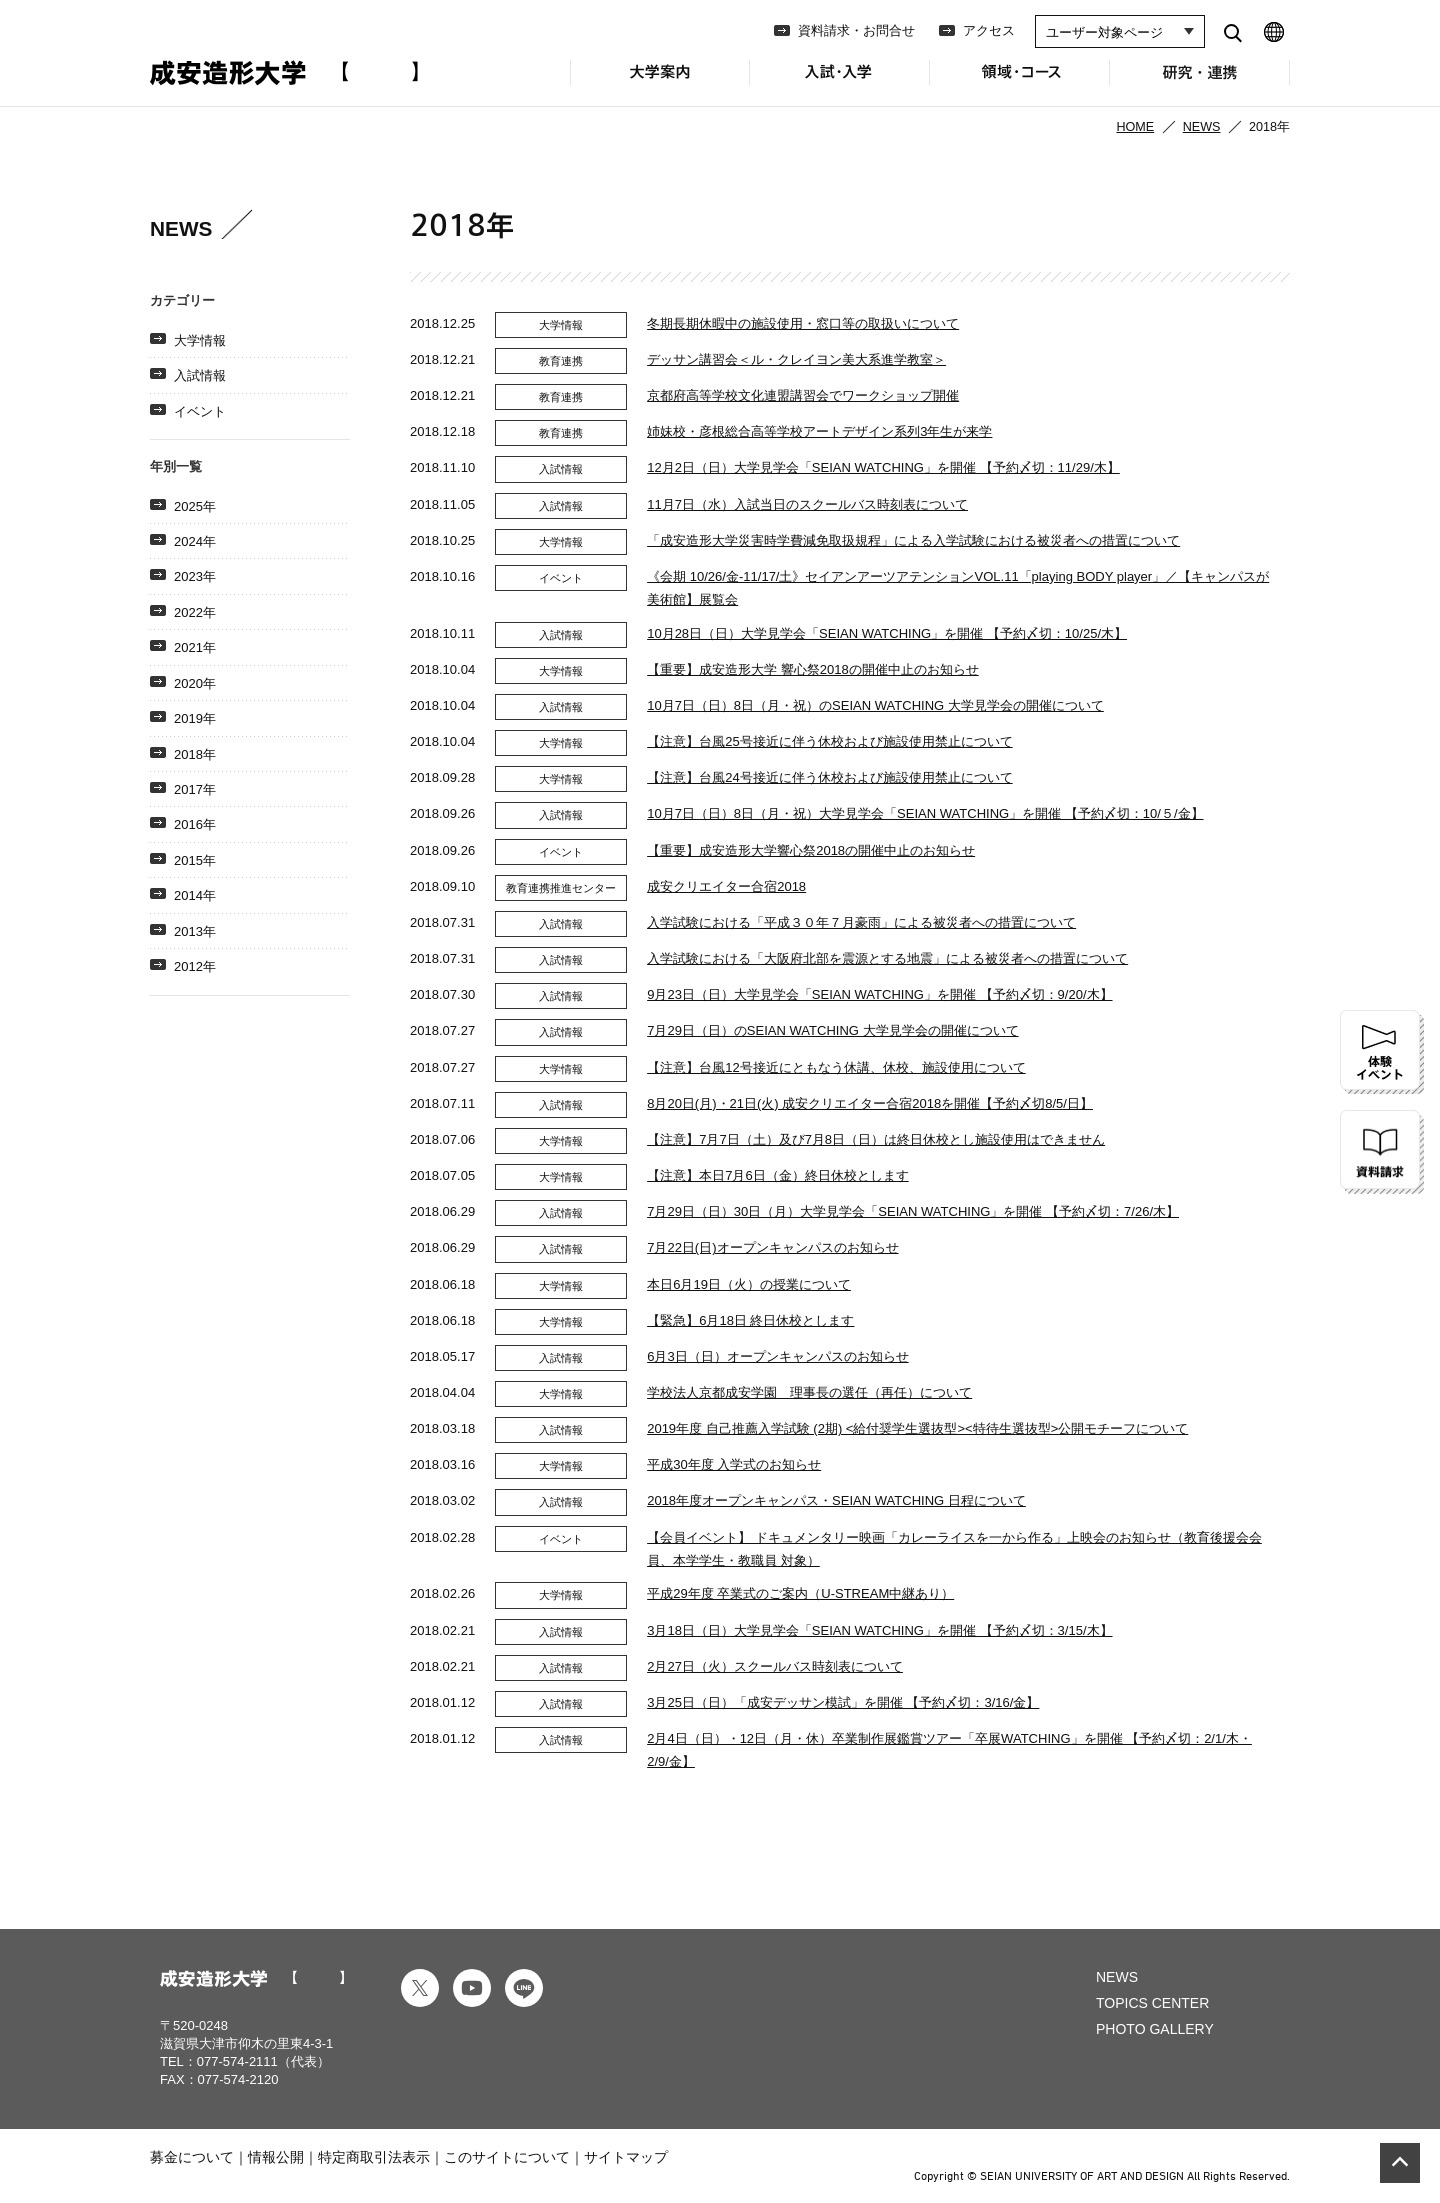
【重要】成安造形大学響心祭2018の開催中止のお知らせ (811, 850)
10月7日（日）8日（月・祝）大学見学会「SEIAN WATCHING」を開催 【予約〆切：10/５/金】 (925, 813)
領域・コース (1020, 83)
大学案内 (660, 83)
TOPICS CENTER (1152, 2003)
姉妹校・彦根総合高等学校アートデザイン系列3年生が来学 (819, 431)
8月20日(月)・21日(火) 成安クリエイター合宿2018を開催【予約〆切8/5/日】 (870, 1103)
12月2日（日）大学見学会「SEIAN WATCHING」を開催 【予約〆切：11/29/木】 (883, 467)
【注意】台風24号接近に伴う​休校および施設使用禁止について (829, 777)
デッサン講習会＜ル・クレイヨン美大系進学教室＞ (796, 359)
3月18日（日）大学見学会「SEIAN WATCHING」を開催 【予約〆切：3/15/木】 (879, 1630)
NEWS (1202, 127)
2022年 (195, 612)
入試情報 (200, 375)
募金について (192, 2157)
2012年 (195, 966)
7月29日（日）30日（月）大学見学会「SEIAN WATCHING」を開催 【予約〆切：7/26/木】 (913, 1211)
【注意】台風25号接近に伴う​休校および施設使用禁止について (829, 741)
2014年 (195, 895)
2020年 (195, 683)
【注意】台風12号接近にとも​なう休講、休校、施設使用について (836, 1067)
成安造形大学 (284, 73)
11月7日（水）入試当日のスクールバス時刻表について (807, 504)
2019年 (195, 718)
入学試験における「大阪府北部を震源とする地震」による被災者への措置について (887, 958)
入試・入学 (840, 83)
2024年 (195, 541)
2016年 (195, 824)
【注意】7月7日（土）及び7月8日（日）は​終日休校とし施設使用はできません (876, 1139)
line (524, 1988)
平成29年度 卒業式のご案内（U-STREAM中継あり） (800, 1593)
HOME (1135, 127)
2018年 (195, 754)
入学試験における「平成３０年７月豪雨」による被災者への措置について (861, 922)
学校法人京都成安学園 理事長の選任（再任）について (809, 1392)
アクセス (989, 30)
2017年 (195, 789)
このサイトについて (507, 2157)
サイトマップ (626, 2157)
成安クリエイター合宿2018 (726, 886)
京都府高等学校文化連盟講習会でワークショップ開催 (803, 395)
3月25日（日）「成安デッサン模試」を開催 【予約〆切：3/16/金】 (843, 1702)
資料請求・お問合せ (856, 30)
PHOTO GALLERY (1155, 2029)
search (1232, 32)
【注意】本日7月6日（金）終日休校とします (777, 1175)
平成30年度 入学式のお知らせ (734, 1464)
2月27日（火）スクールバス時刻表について (775, 1666)
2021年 (195, 647)
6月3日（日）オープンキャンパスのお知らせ (777, 1356)
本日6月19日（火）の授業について (749, 1284)
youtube (472, 1988)
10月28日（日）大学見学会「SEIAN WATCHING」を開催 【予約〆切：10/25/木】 (887, 633)
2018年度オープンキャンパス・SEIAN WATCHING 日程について (836, 1500)
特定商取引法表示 (374, 2157)
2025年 (195, 506)
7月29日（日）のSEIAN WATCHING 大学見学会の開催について (832, 1030)
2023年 (195, 576)
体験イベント (1382, 1052)
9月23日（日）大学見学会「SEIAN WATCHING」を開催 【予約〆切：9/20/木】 (879, 994)
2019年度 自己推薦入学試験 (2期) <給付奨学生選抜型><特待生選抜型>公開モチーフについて (917, 1428)
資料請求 (1382, 1152)
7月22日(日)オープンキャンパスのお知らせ (772, 1247)
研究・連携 (1200, 83)
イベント (200, 411)
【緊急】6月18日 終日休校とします (750, 1320)
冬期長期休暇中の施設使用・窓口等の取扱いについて (803, 323)
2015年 (195, 860)
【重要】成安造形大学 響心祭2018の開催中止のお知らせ (813, 669)
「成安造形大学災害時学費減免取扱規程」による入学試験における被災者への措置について (913, 540)
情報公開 (276, 2157)
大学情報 (200, 340)
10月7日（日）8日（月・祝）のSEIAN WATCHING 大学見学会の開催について (875, 705)
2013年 (195, 931)
